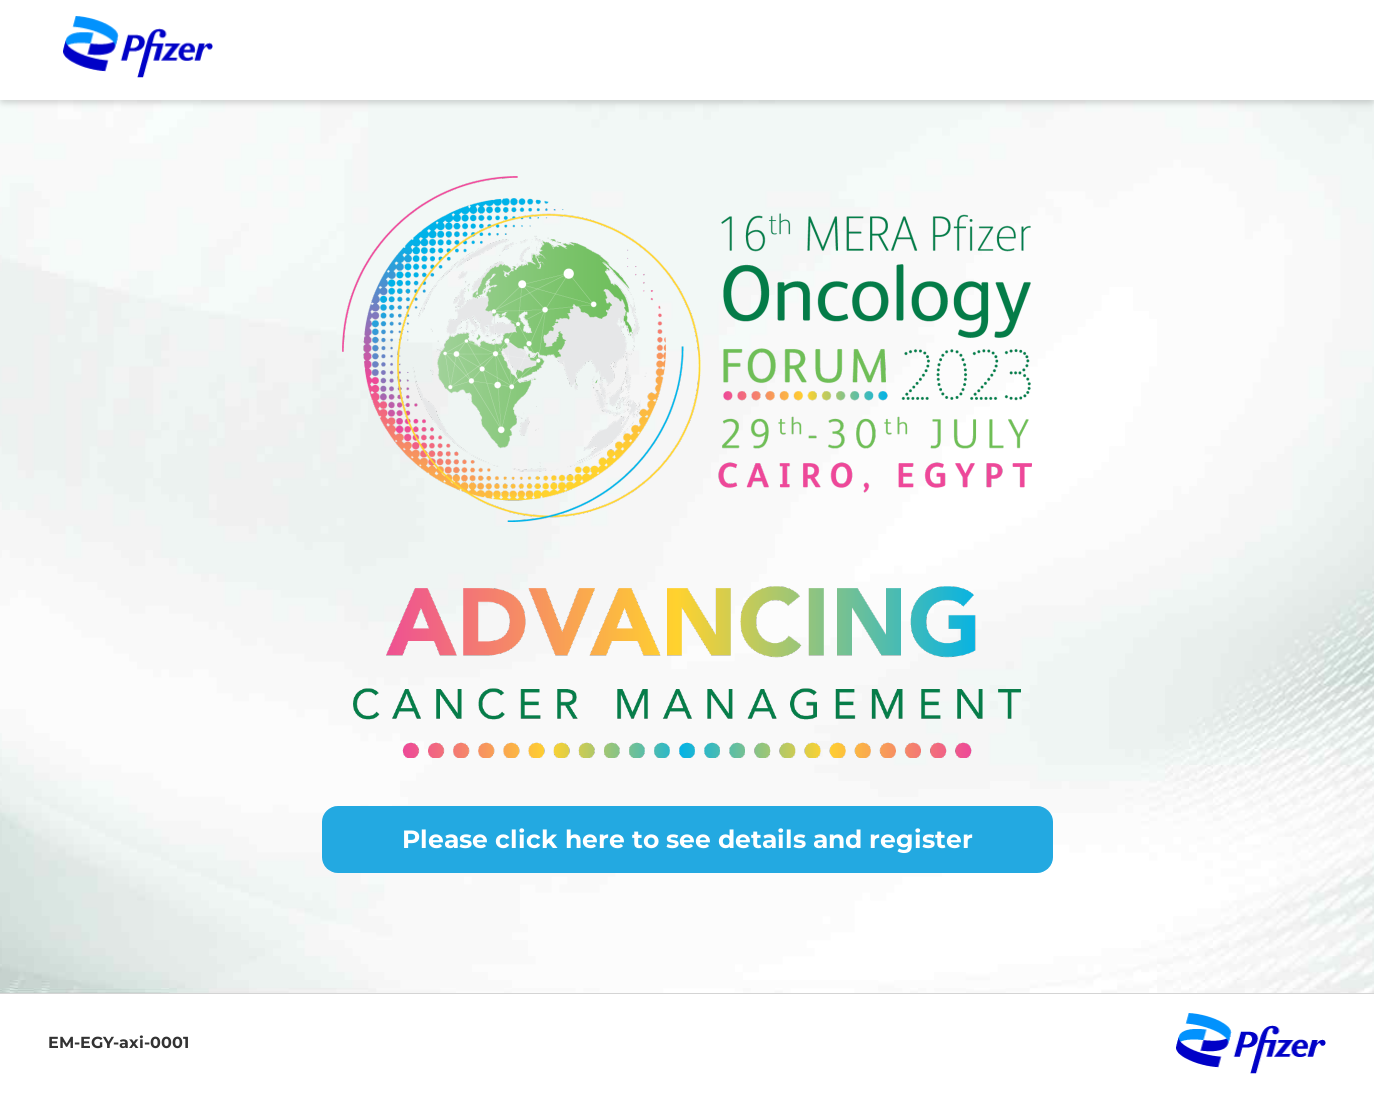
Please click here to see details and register (687, 839)
